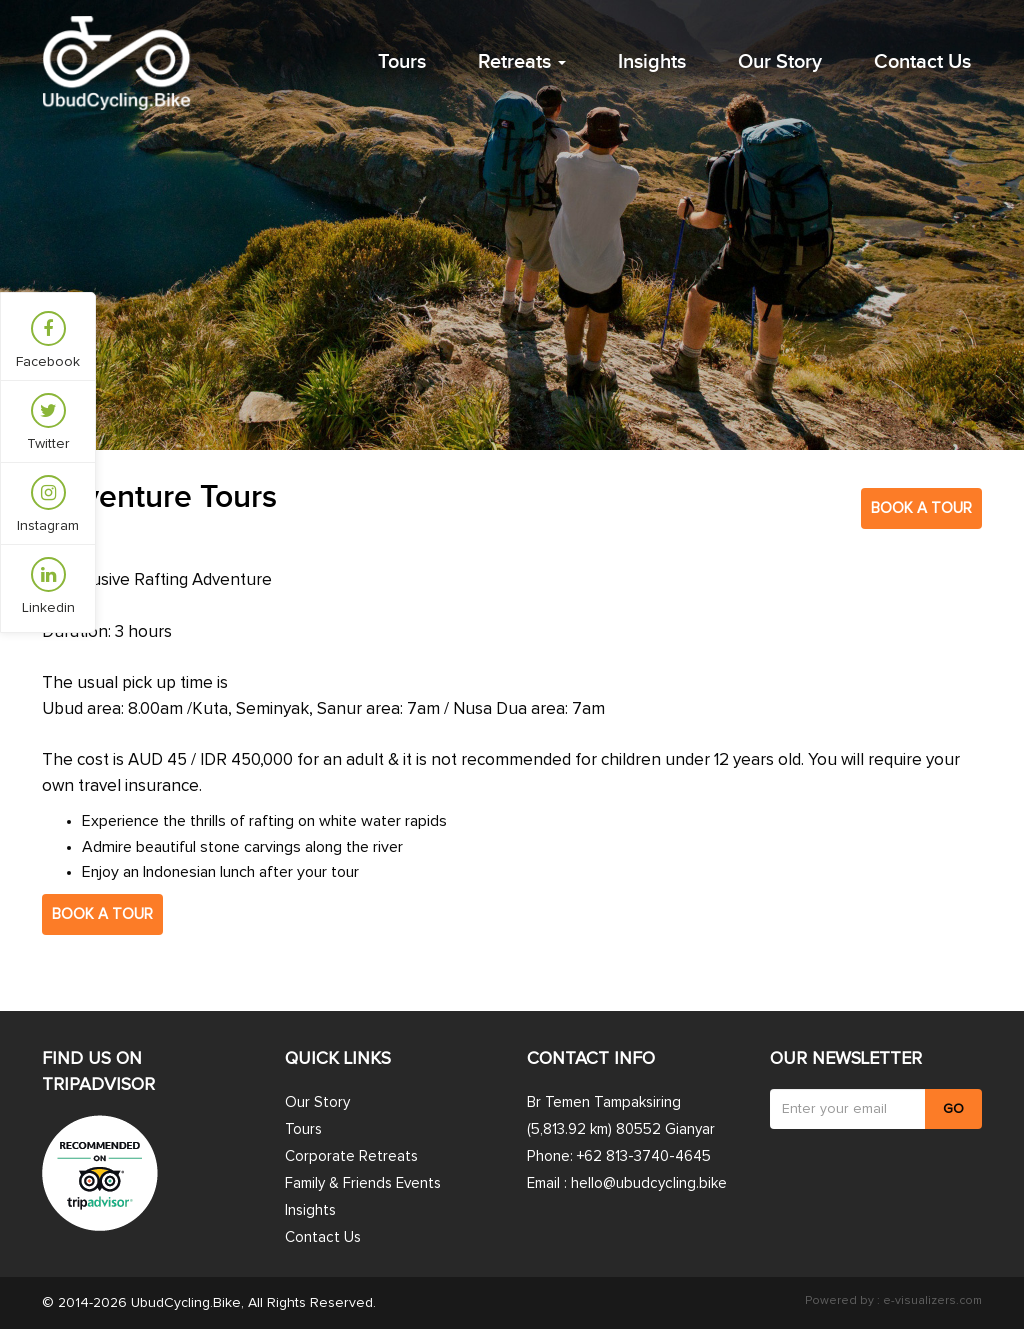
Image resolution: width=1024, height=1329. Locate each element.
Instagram (48, 504)
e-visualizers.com (931, 1301)
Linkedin (48, 586)
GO (953, 1109)
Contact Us (922, 62)
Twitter (48, 422)
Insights (652, 62)
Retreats (522, 62)
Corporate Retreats (351, 1156)
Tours (402, 62)
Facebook (48, 340)
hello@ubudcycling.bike (649, 1183)
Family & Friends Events (363, 1183)
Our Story (780, 62)
